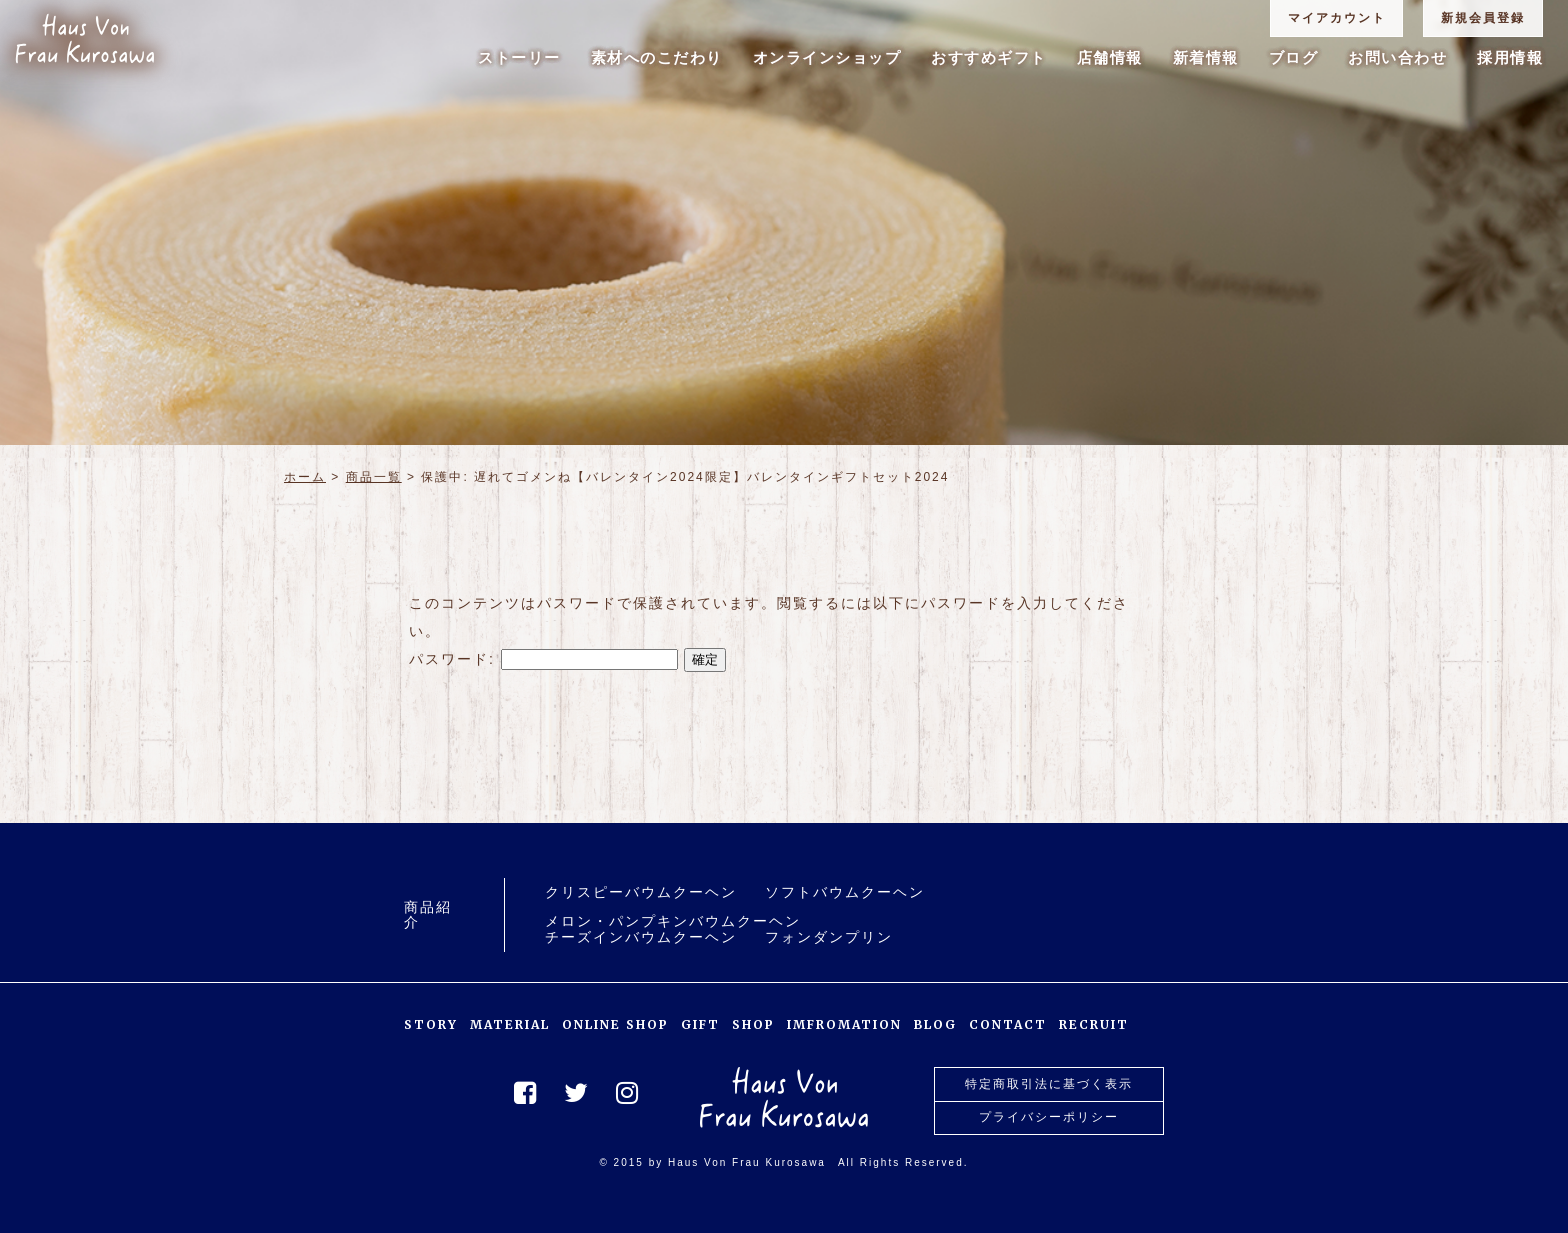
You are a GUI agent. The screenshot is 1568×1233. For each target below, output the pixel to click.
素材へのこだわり (657, 58)
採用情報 (1510, 58)
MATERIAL (510, 1024)
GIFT (700, 1024)
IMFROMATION (844, 1024)
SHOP (753, 1024)
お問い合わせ (1397, 58)
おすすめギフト (989, 58)
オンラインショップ (827, 58)
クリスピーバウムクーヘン (641, 892)
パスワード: (543, 659)
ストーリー (519, 58)
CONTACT (1008, 1024)
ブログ (1294, 58)
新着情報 (1206, 58)
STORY (431, 1024)
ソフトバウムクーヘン (845, 892)
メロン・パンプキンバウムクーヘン (673, 921)
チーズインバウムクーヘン (641, 937)
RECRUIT (1094, 1024)
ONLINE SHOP (615, 1024)
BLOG (935, 1024)
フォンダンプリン (829, 937)
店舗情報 (1110, 58)
